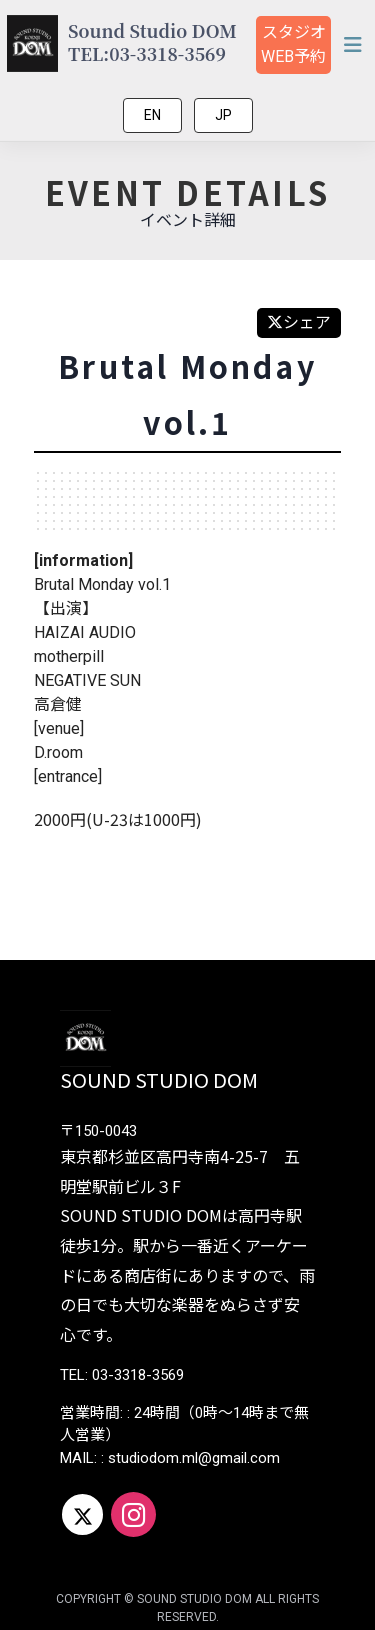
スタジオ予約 (293, 44)
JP (223, 115)
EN (152, 115)
